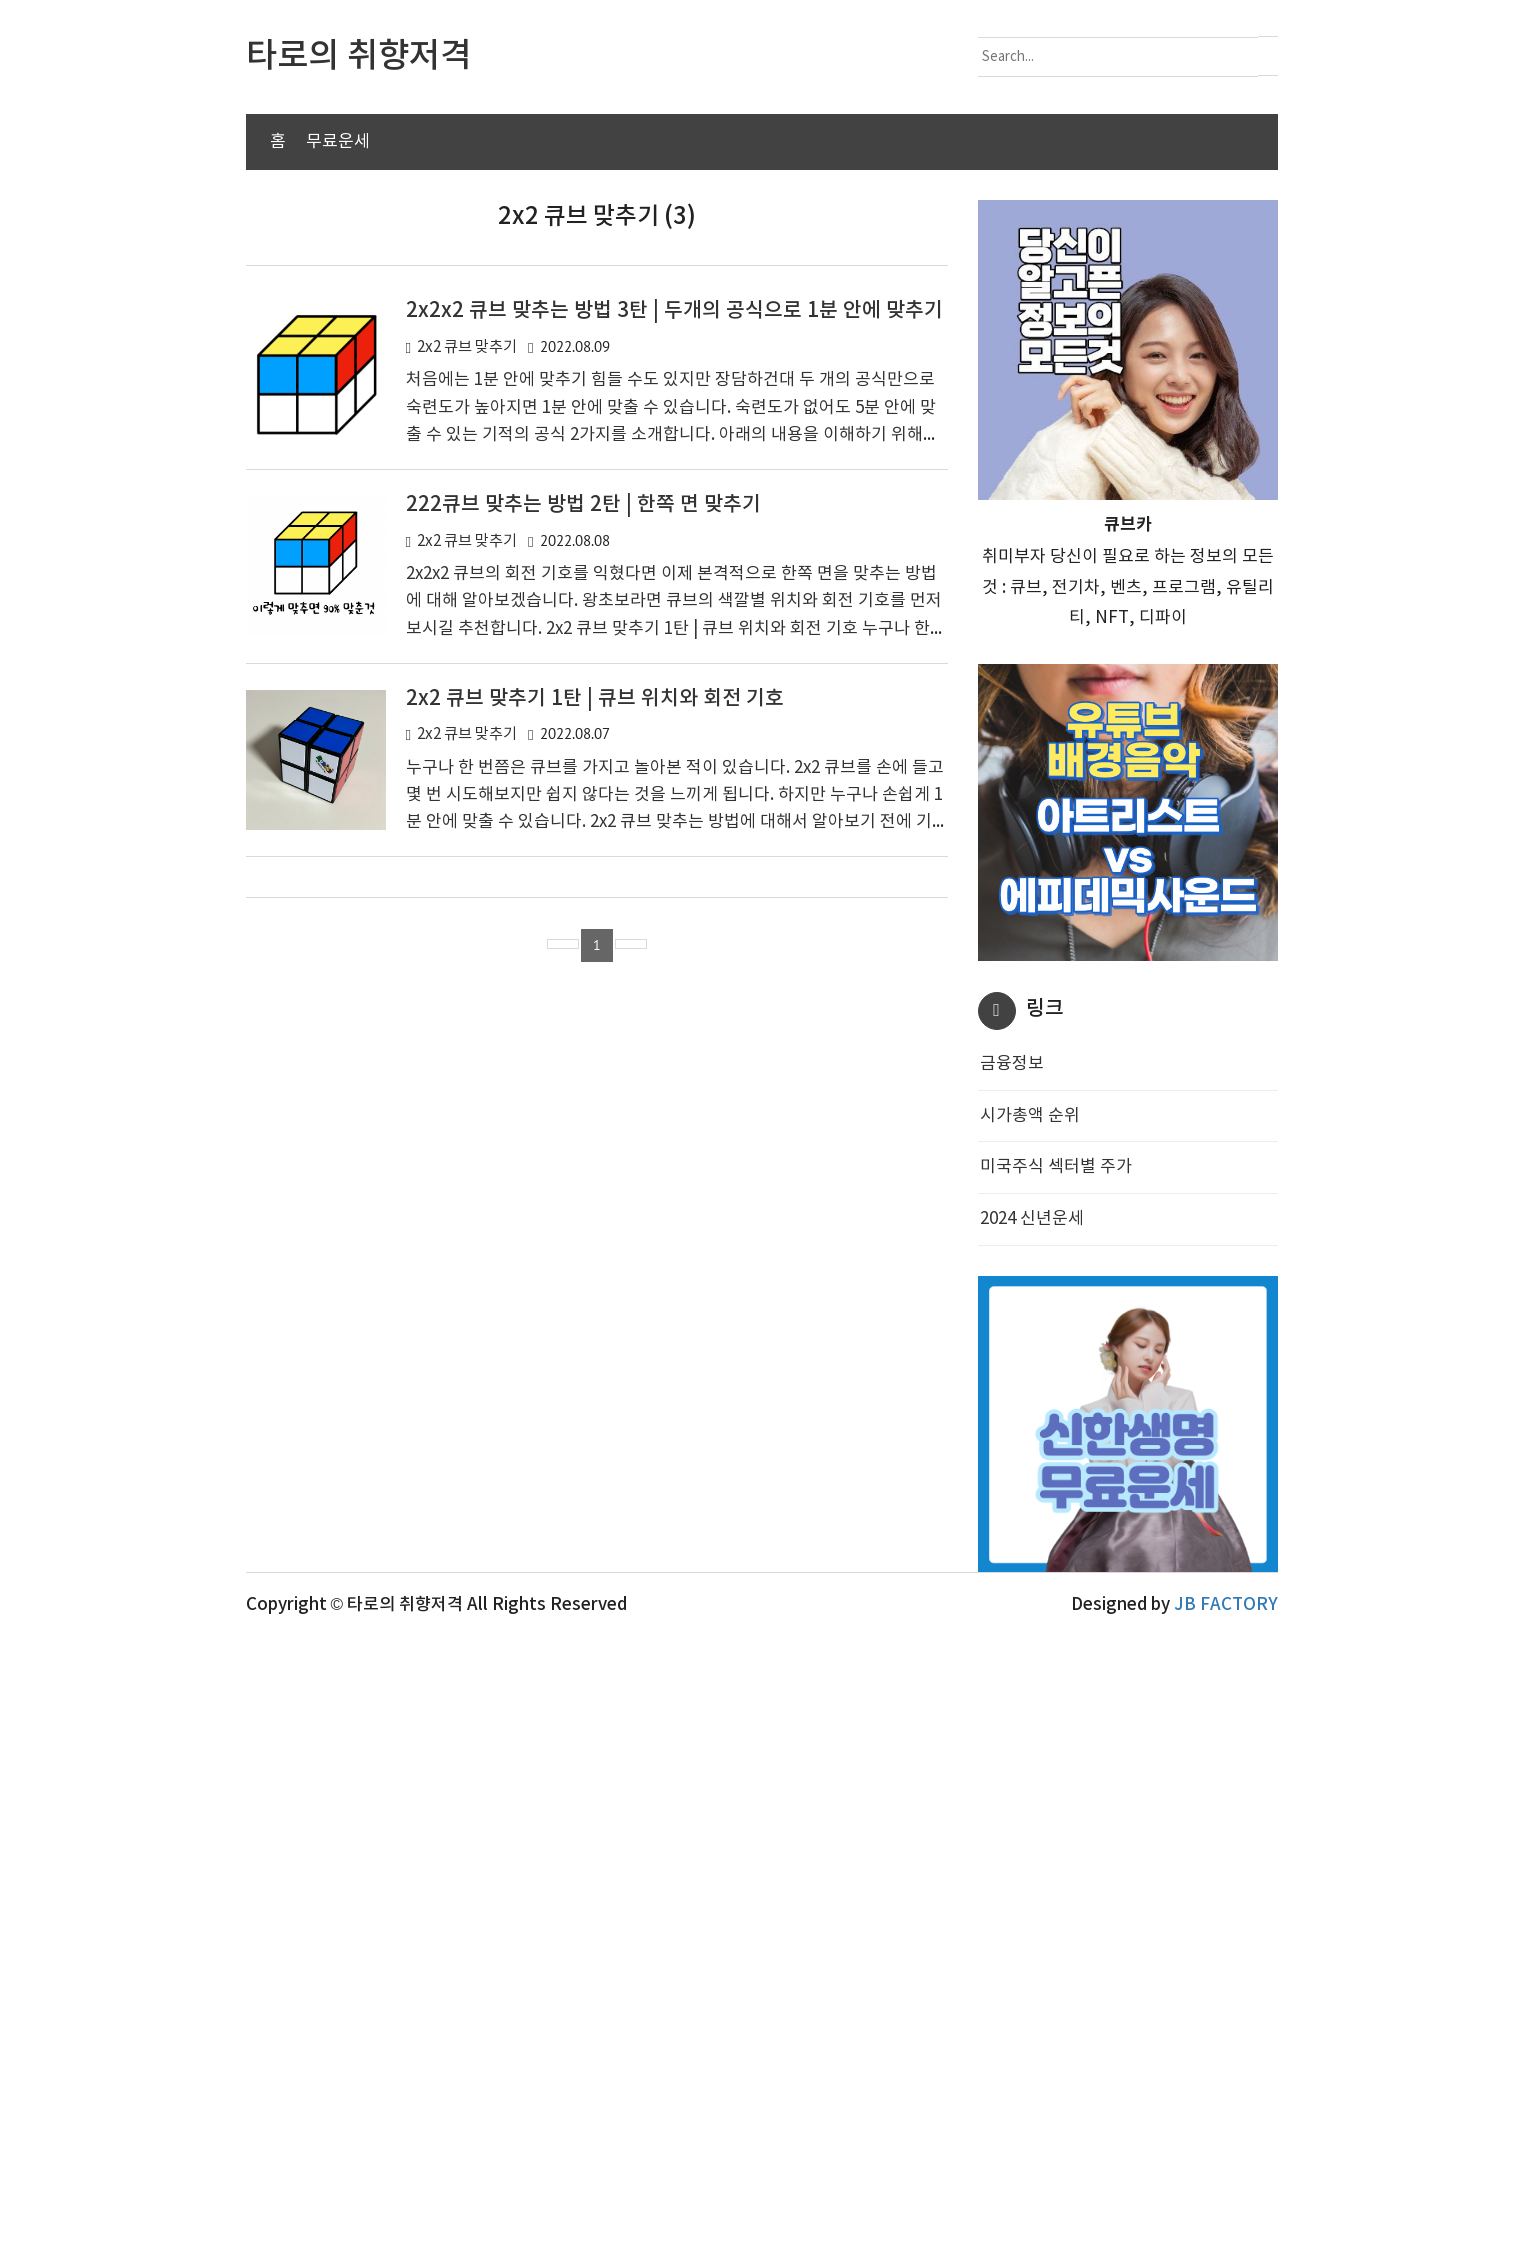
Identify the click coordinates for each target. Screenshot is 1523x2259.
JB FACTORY (1226, 2225)
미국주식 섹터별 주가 (1056, 1477)
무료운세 (338, 142)
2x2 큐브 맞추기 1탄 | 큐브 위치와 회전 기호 (595, 1009)
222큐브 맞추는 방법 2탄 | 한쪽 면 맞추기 (583, 815)
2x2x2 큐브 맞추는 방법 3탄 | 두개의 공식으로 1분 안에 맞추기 (674, 621)
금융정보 (1012, 1374)
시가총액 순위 (1030, 1426)
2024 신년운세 (1032, 1529)
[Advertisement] (762, 340)
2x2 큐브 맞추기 (467, 657)
